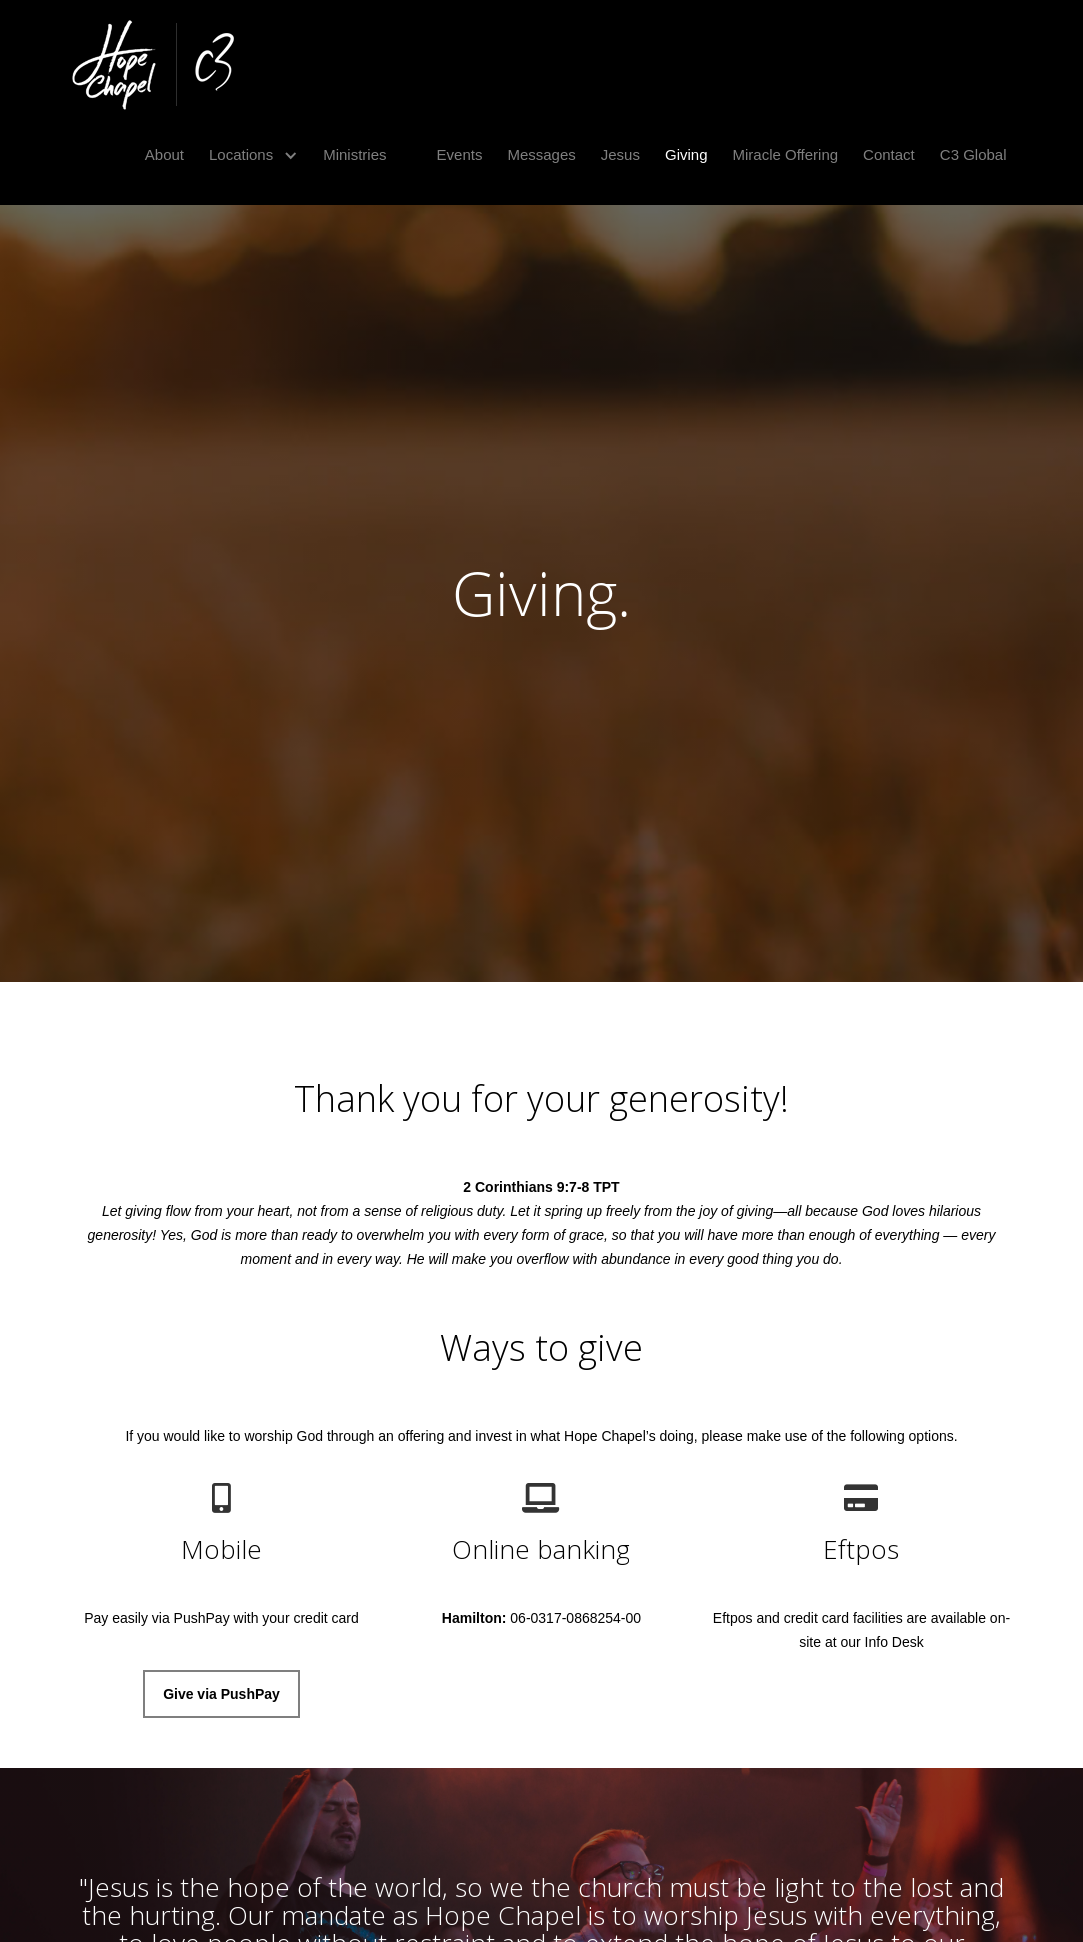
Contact (889, 154)
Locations (241, 154)
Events (460, 154)
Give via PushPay (221, 1694)
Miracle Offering (786, 154)
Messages (541, 154)
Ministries (354, 154)
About (164, 154)
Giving (686, 154)
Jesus (620, 154)
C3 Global (973, 154)
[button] (246, 155)
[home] (153, 65)
